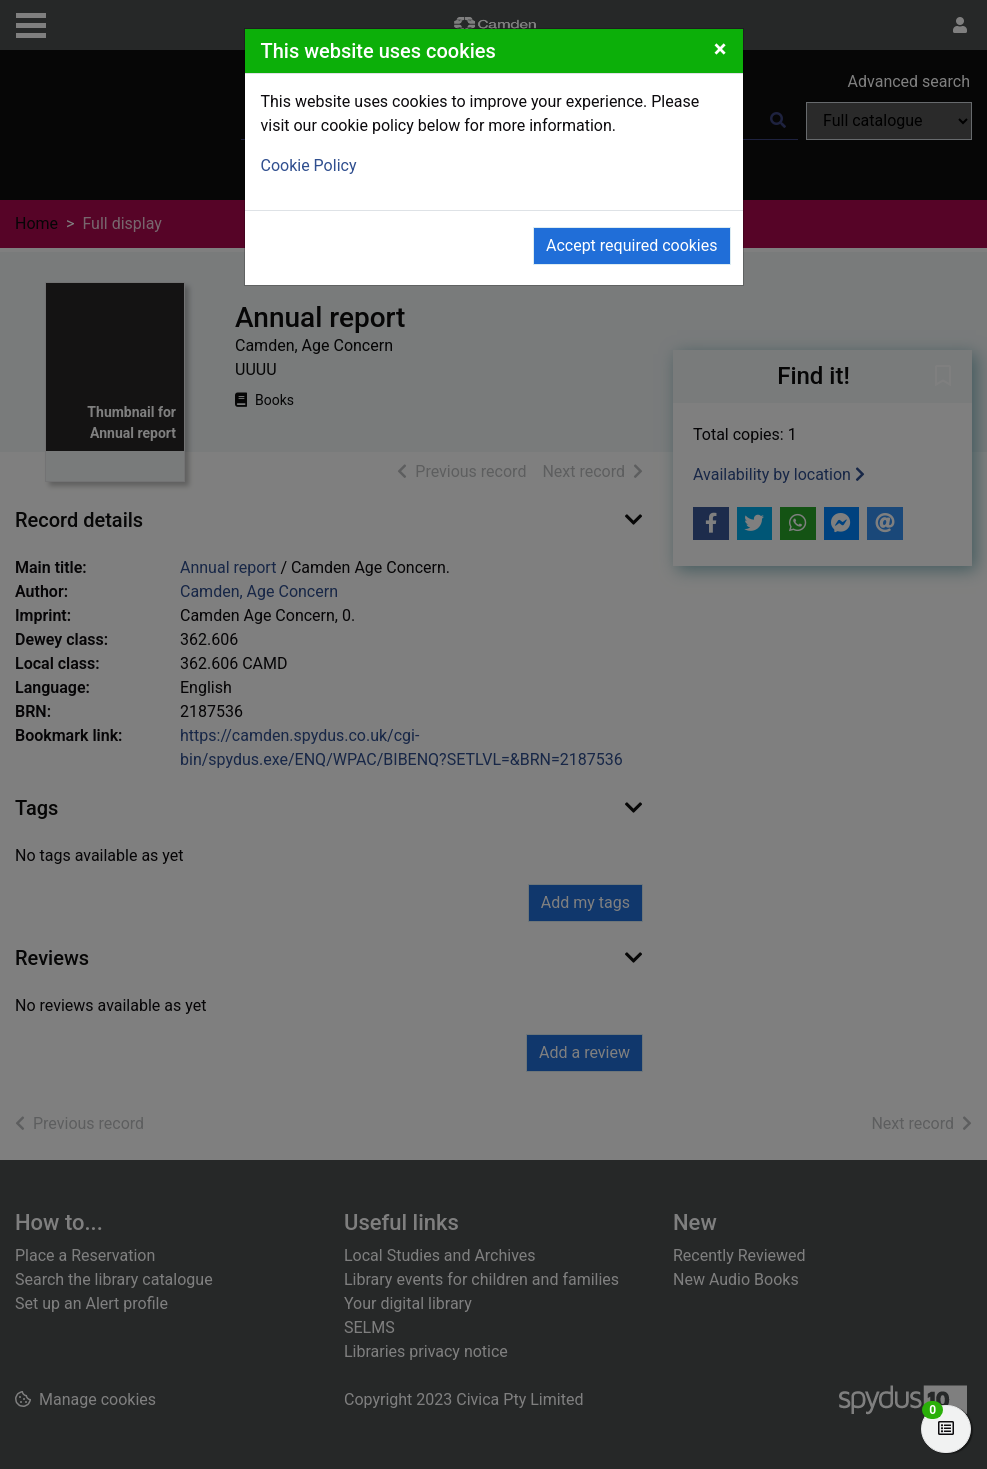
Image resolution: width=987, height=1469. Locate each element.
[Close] (720, 49)
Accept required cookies (632, 245)
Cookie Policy (309, 165)
